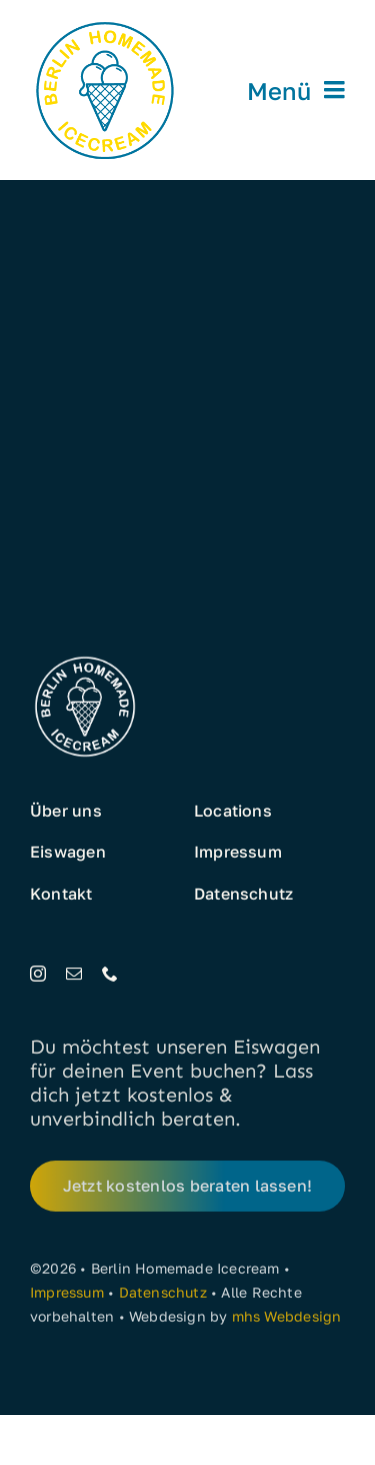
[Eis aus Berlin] (105, 22)
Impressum (67, 1295)
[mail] (74, 974)
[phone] (110, 974)
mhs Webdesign (287, 1319)
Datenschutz (163, 1295)
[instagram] (38, 974)
